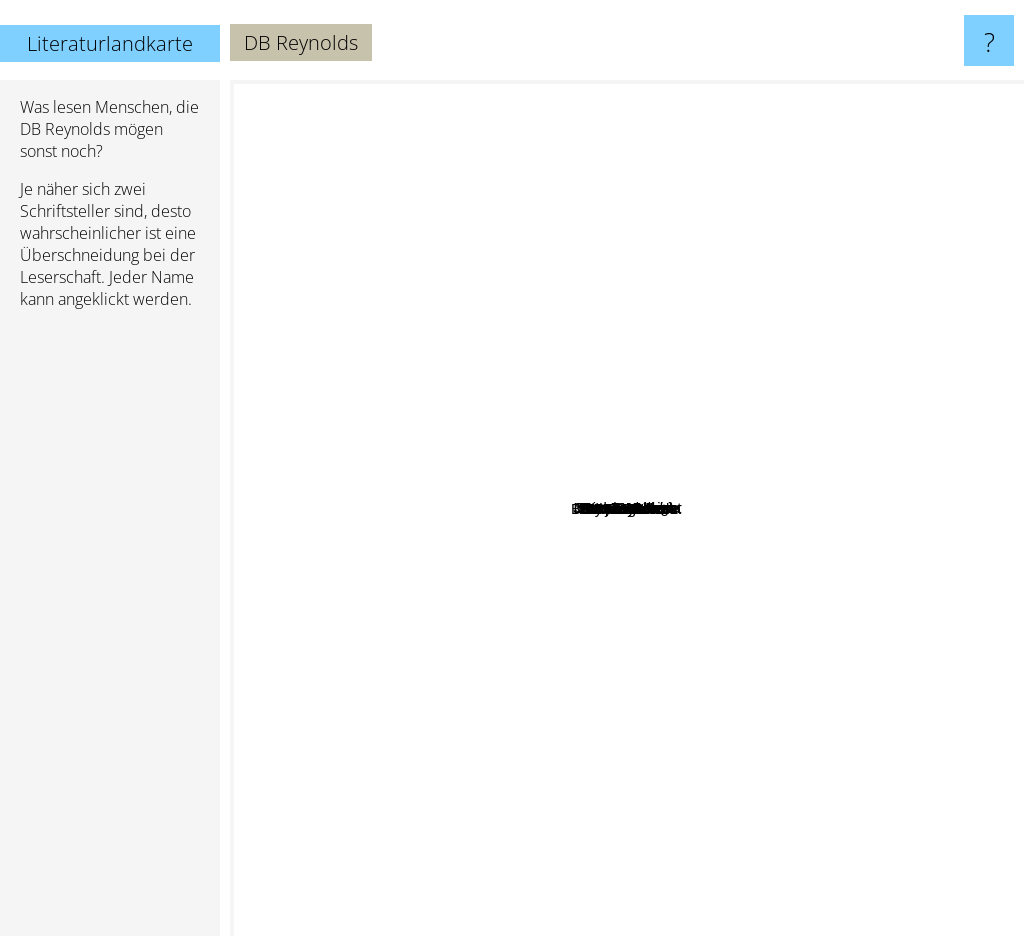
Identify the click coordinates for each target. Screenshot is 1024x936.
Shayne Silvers (706, 613)
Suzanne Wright (795, 489)
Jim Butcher (804, 922)
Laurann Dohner (710, 308)
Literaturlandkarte (110, 43)
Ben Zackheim (679, 396)
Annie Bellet (483, 480)
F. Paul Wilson (443, 814)
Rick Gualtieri (459, 331)
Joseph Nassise (546, 403)
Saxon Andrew (690, 334)
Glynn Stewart (526, 610)
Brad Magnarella (411, 448)
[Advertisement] (110, 631)
